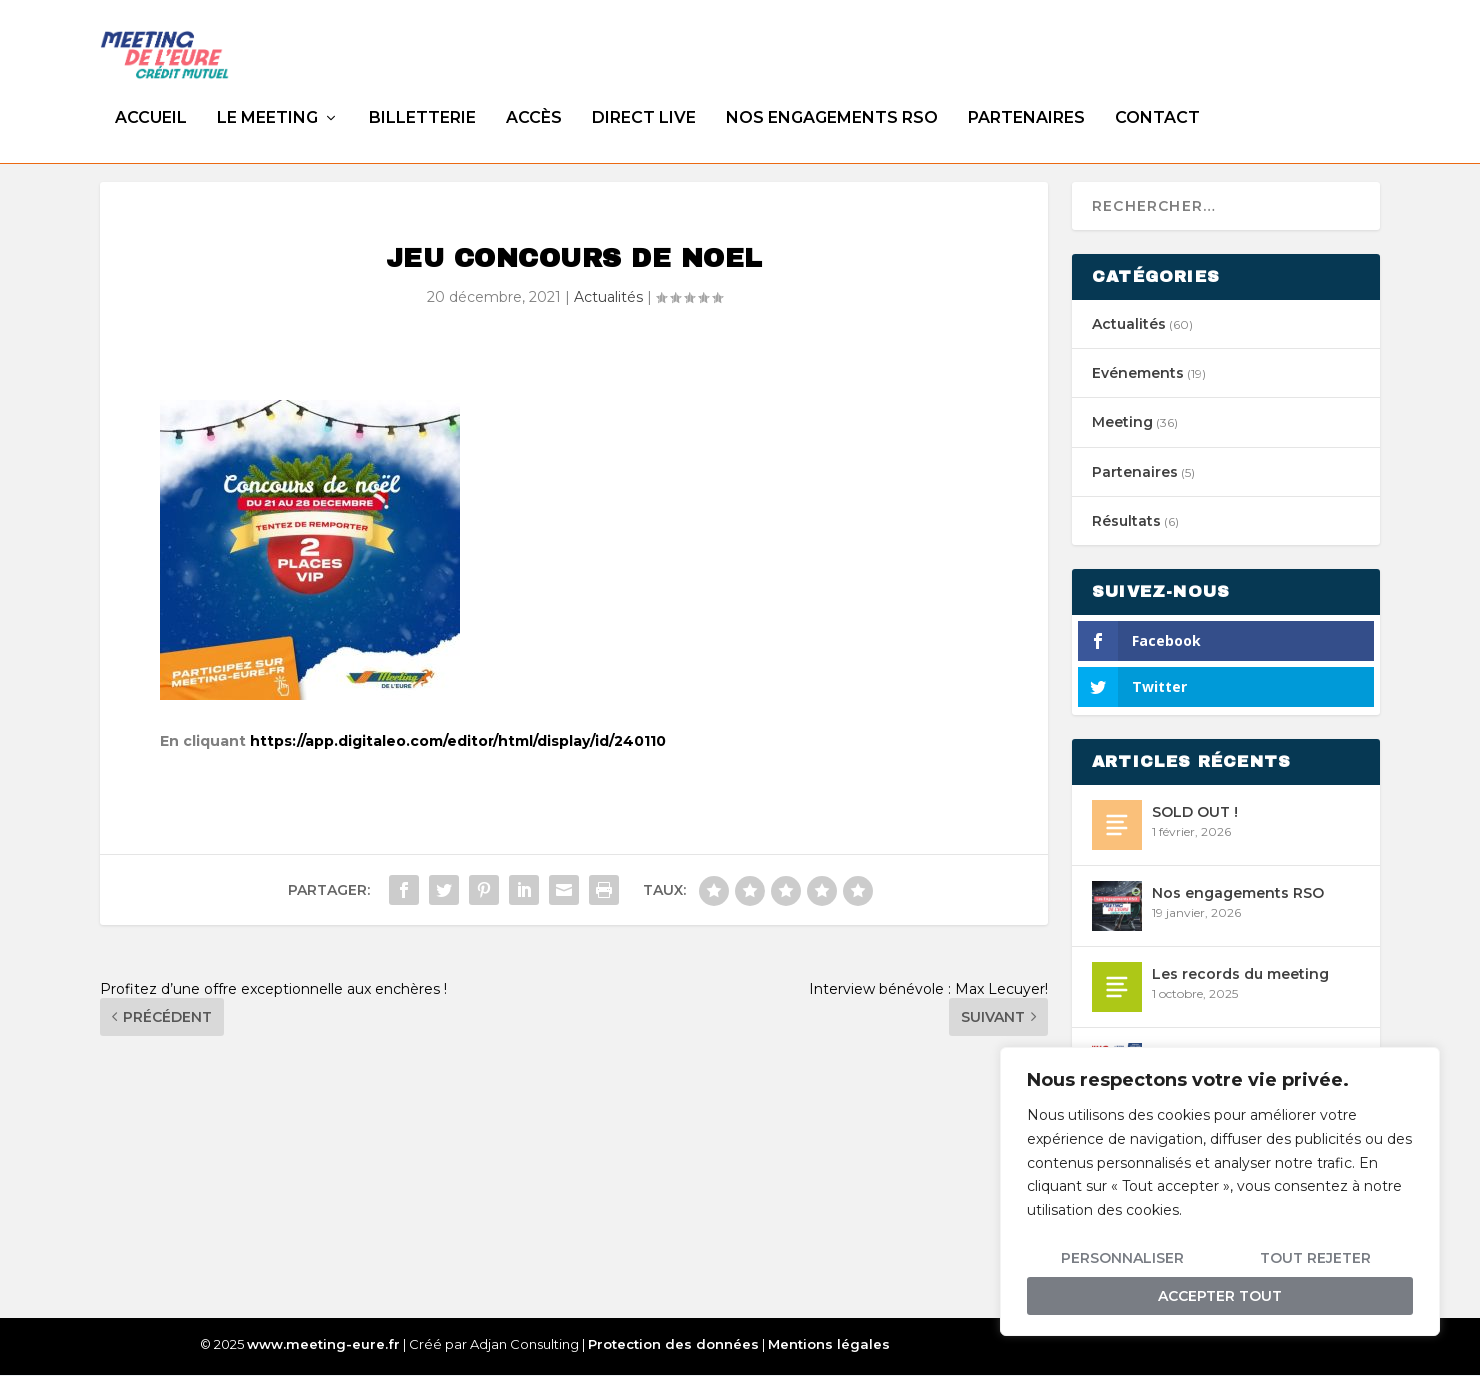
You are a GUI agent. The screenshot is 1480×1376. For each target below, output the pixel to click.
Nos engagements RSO (832, 98)
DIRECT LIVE (644, 98)
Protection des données (673, 1345)
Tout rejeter (1315, 1258)
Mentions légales (829, 1345)
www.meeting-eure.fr (323, 1345)
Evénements (1138, 374)
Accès (534, 98)
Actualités (608, 298)
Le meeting (267, 98)
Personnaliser (1122, 1258)
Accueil (151, 98)
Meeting (1122, 423)
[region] (1220, 1191)
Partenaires (1026, 98)
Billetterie (422, 98)
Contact (1157, 98)
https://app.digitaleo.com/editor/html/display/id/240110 (458, 742)
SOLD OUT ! (1195, 813)
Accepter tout (1220, 1296)
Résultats (1126, 522)
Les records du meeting (1240, 975)
